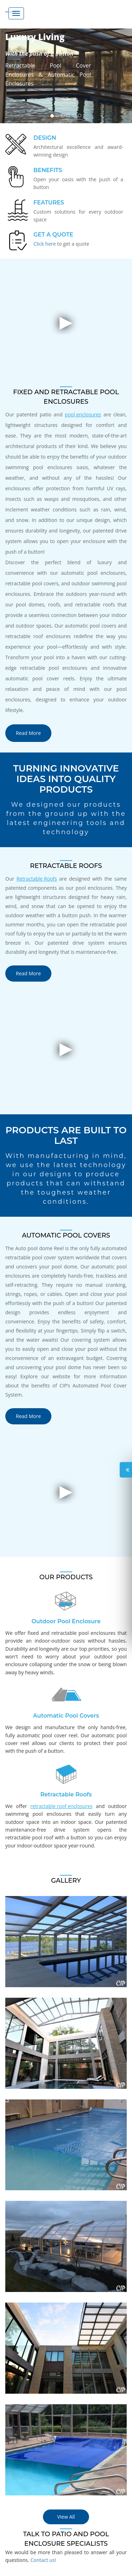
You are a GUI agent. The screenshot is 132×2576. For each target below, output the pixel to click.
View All (66, 2516)
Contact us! (43, 2560)
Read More (28, 733)
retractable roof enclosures (61, 1806)
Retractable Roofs (37, 878)
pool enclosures (83, 414)
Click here (44, 243)
